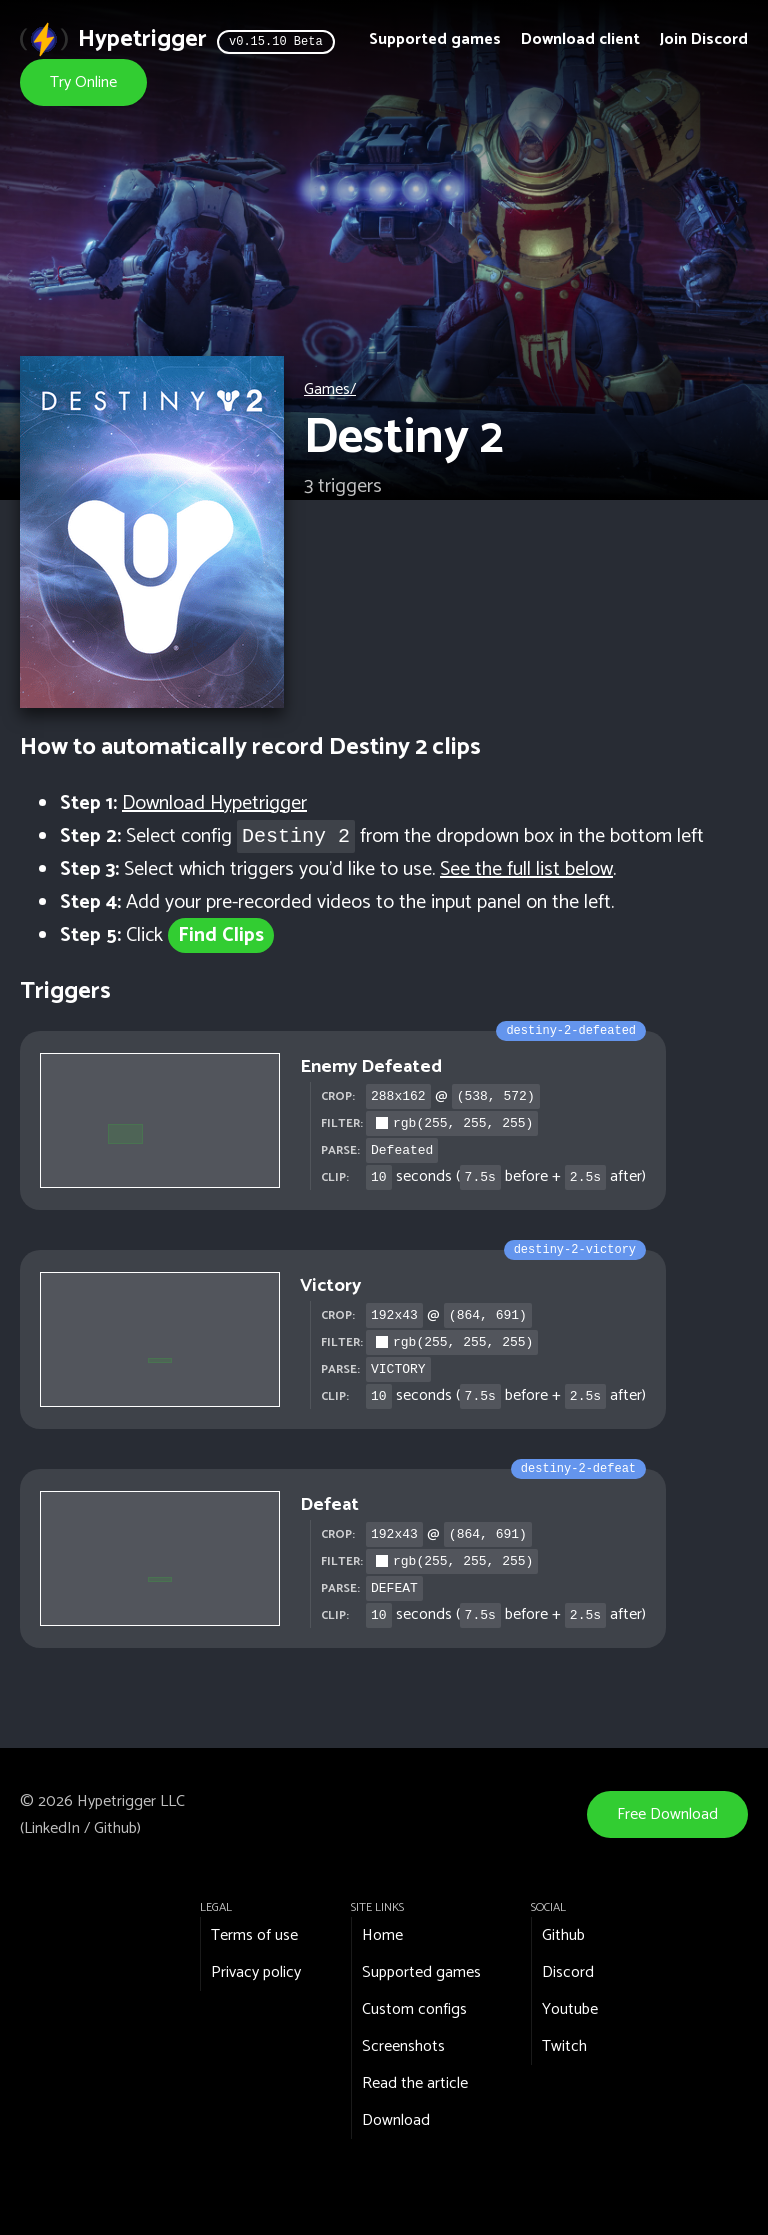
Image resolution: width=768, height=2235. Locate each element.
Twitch (564, 2046)
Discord (568, 1972)
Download (396, 2120)
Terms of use (254, 1935)
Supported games (435, 39)
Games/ (330, 389)
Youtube (570, 2009)
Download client (580, 39)
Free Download (667, 1814)
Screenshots (403, 2046)
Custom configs (414, 2009)
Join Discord (704, 39)
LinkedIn (52, 1828)
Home (382, 1935)
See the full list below (526, 869)
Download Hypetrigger (214, 803)
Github (115, 1828)
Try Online (83, 82)
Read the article (415, 2083)
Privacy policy (256, 1972)
